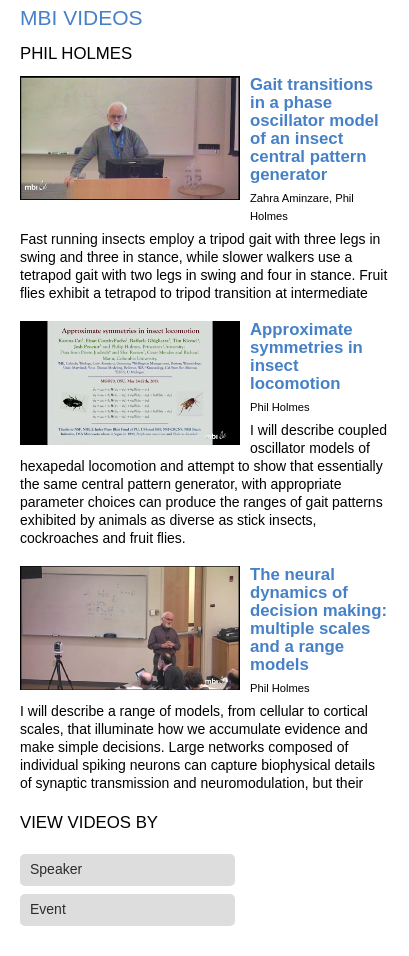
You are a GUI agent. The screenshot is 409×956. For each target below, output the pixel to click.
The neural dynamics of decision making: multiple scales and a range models (318, 619)
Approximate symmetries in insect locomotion (306, 356)
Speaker (56, 869)
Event (48, 909)
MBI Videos (81, 17)
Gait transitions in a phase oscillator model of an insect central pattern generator (314, 129)
